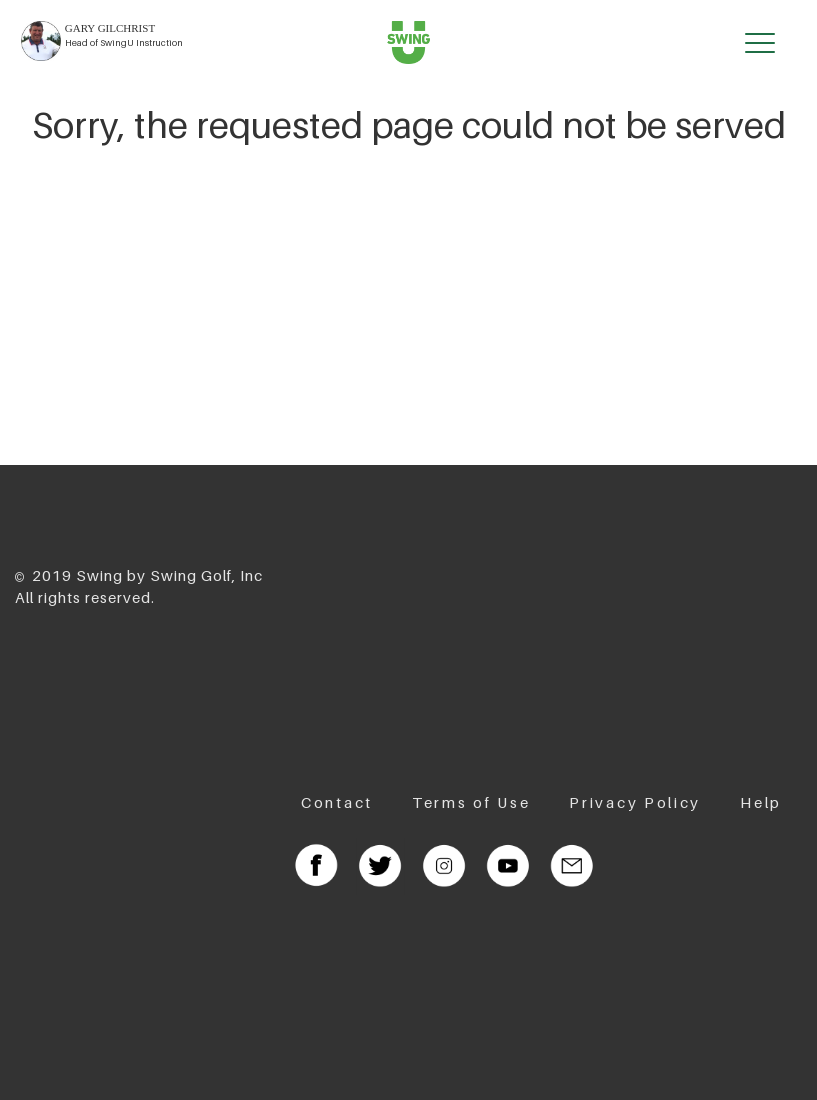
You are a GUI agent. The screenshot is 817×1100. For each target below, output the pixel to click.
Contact (337, 802)
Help (761, 802)
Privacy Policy (635, 802)
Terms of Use (471, 802)
